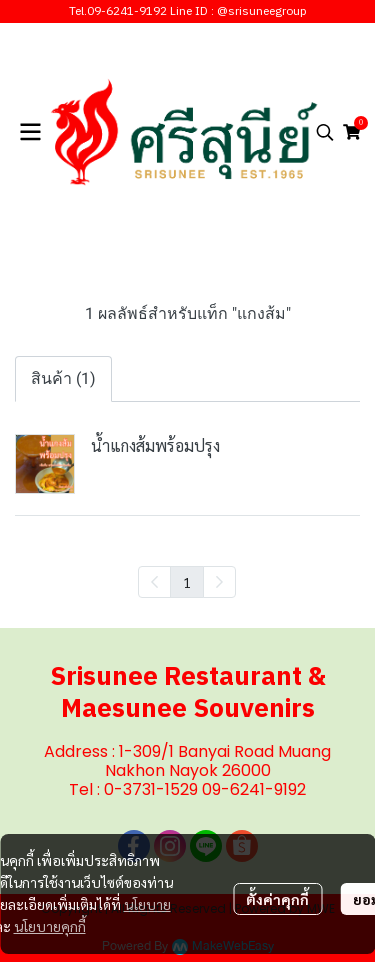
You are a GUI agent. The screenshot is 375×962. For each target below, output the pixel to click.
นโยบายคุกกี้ (50, 926)
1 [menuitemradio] (187, 582)
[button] (325, 132)
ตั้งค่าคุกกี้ (277, 899)
